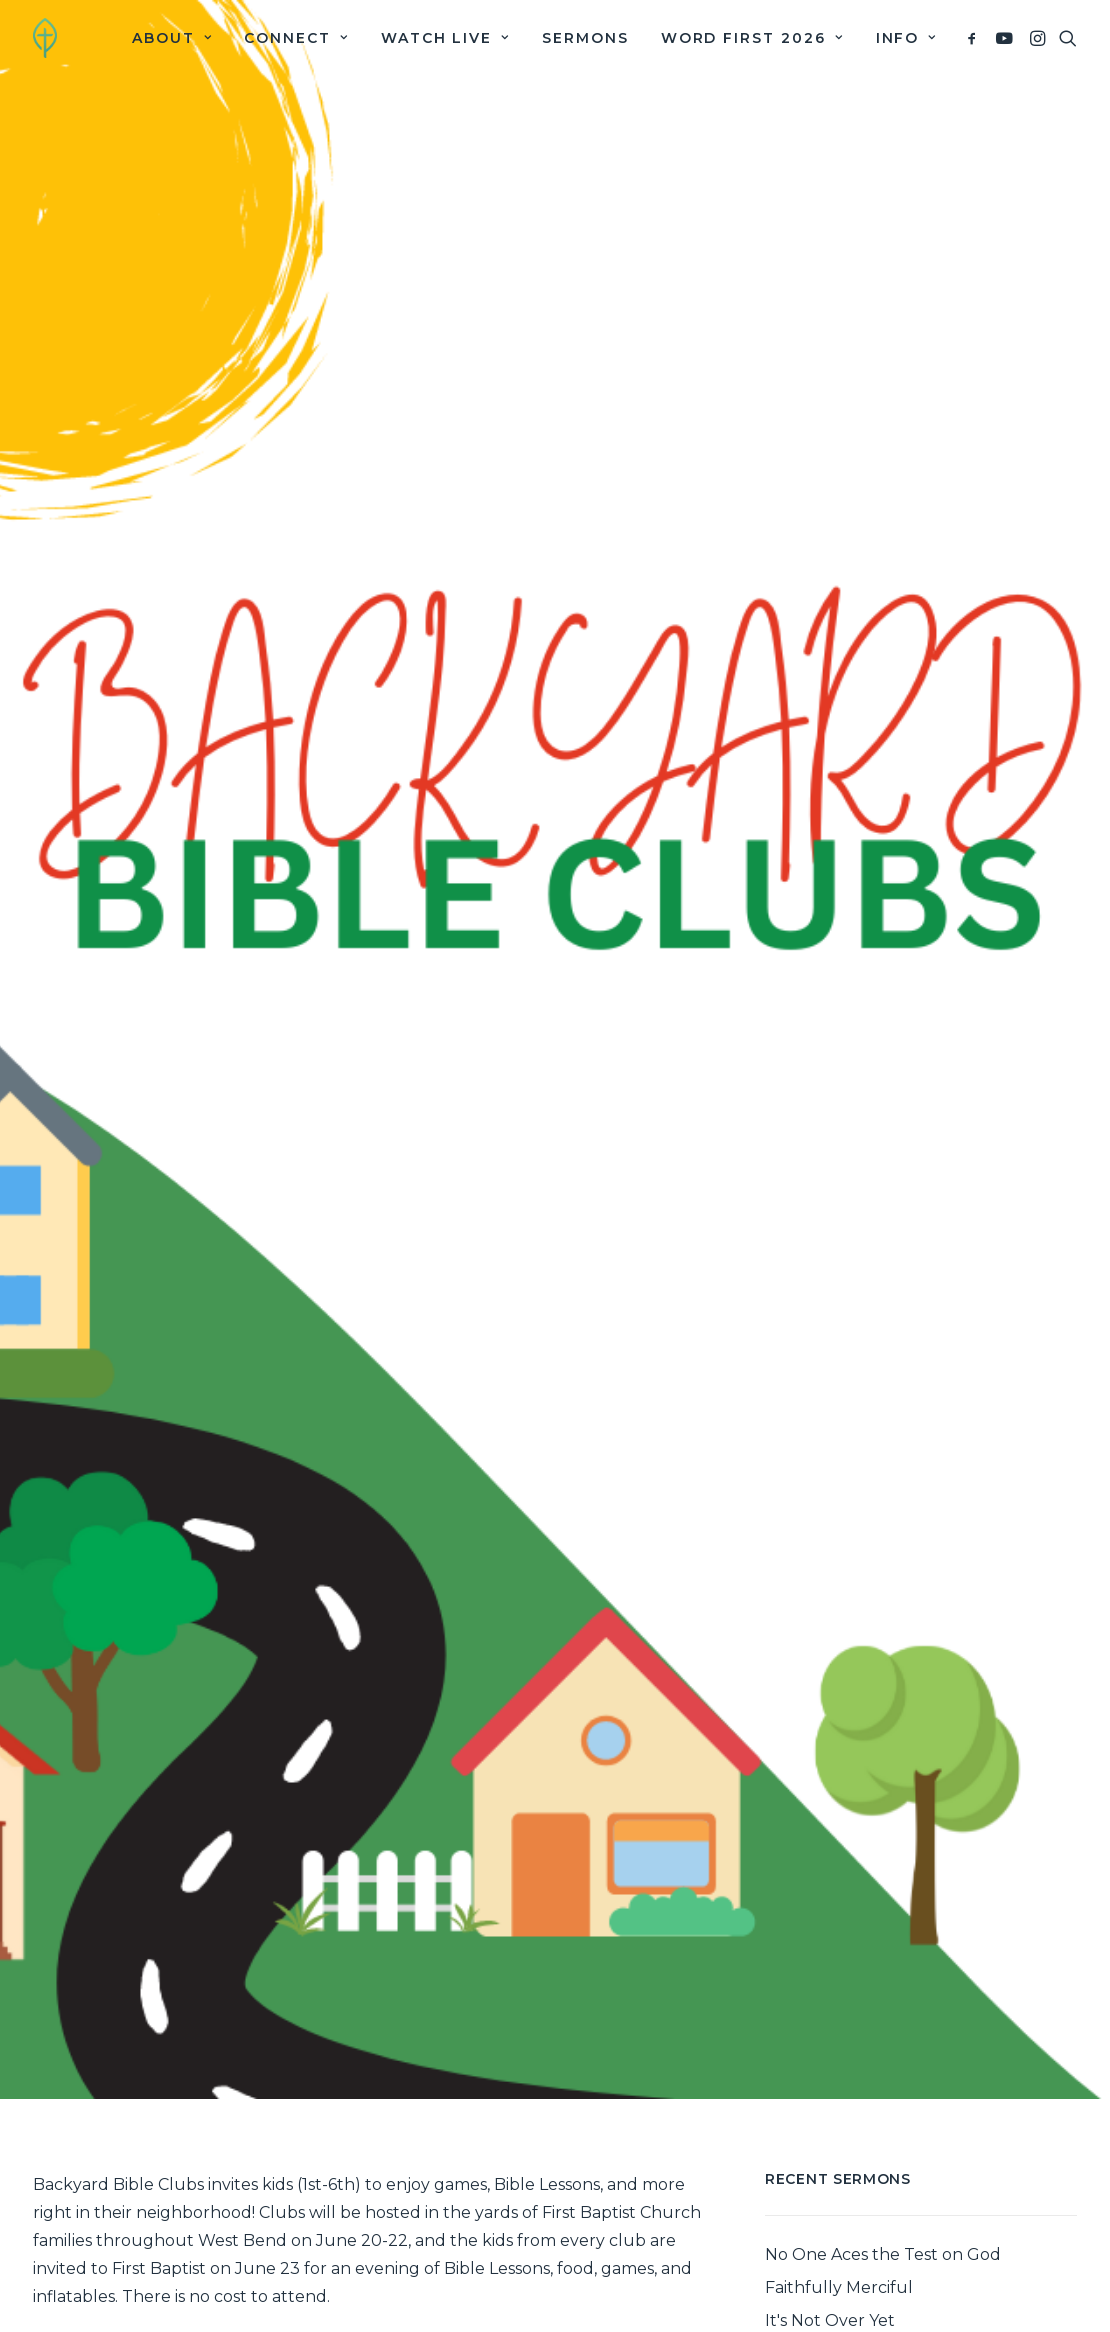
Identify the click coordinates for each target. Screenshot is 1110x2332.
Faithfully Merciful (839, 2205)
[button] (975, 38)
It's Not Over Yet (830, 2238)
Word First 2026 (752, 38)
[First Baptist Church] (45, 38)
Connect (296, 38)
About (172, 38)
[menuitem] (172, 38)
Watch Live (445, 38)
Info (906, 38)
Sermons (585, 38)
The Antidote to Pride (852, 2271)
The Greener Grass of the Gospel (896, 2304)
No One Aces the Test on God (883, 2172)
